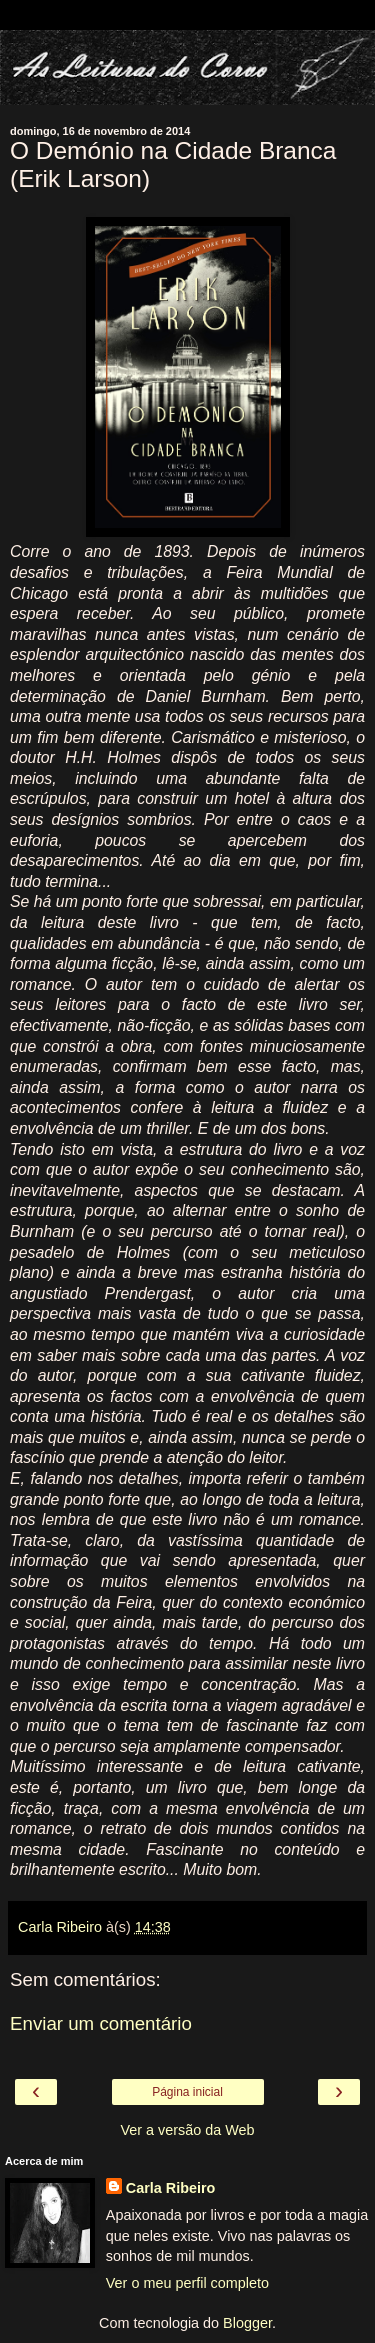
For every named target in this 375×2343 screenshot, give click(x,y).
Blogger (247, 2323)
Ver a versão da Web (187, 2130)
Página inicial (187, 2092)
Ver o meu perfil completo (187, 2283)
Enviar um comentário (101, 2023)
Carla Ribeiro (171, 2188)
